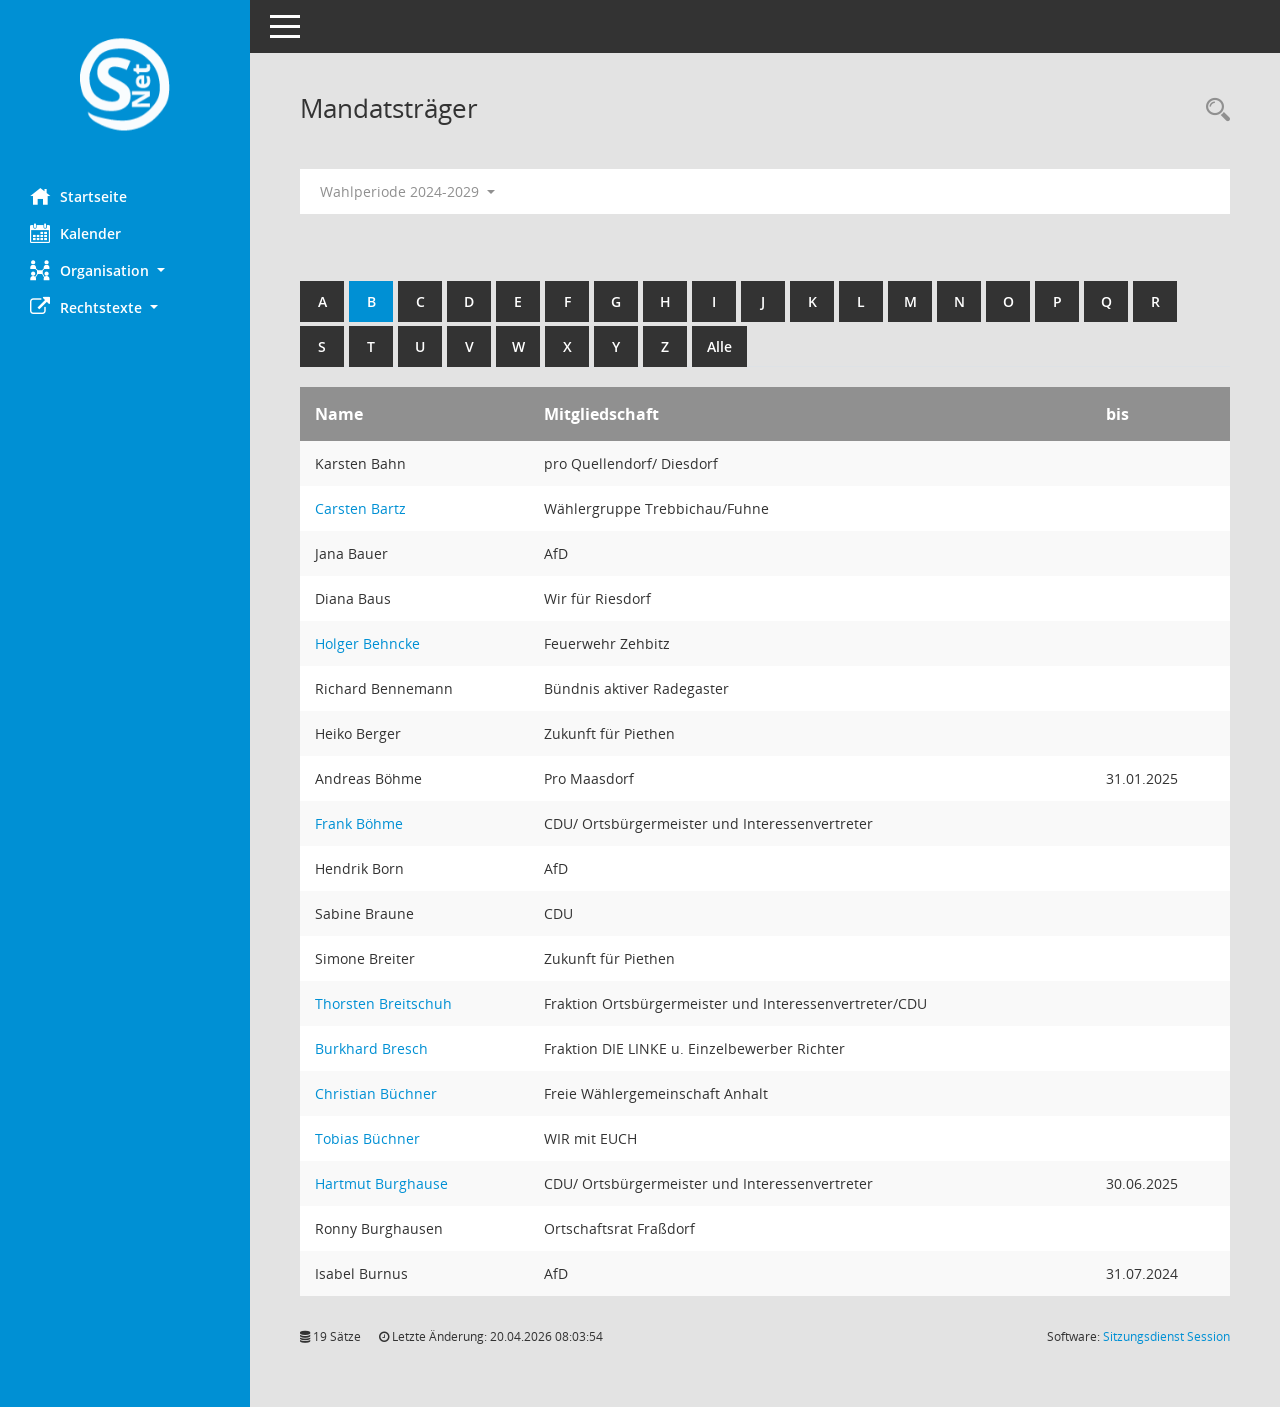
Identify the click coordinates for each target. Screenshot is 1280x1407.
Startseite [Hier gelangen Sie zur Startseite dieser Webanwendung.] (78, 196)
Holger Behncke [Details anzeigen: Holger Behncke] (367, 643)
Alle (719, 346)
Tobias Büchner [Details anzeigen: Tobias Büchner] (367, 1138)
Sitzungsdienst (1166, 1336)
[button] (125, 270)
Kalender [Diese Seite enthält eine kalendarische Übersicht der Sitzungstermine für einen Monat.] (75, 233)
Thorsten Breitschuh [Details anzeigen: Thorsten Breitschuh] (383, 1003)
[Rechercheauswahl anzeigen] (1213, 110)
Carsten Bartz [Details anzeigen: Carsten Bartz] (360, 508)
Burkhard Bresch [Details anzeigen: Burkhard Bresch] (371, 1048)
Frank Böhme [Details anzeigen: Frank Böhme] (359, 823)
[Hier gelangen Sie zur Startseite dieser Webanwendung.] (125, 86)
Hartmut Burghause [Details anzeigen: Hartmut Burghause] (381, 1183)
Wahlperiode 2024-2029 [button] (407, 191)
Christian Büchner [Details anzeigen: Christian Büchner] (376, 1093)
